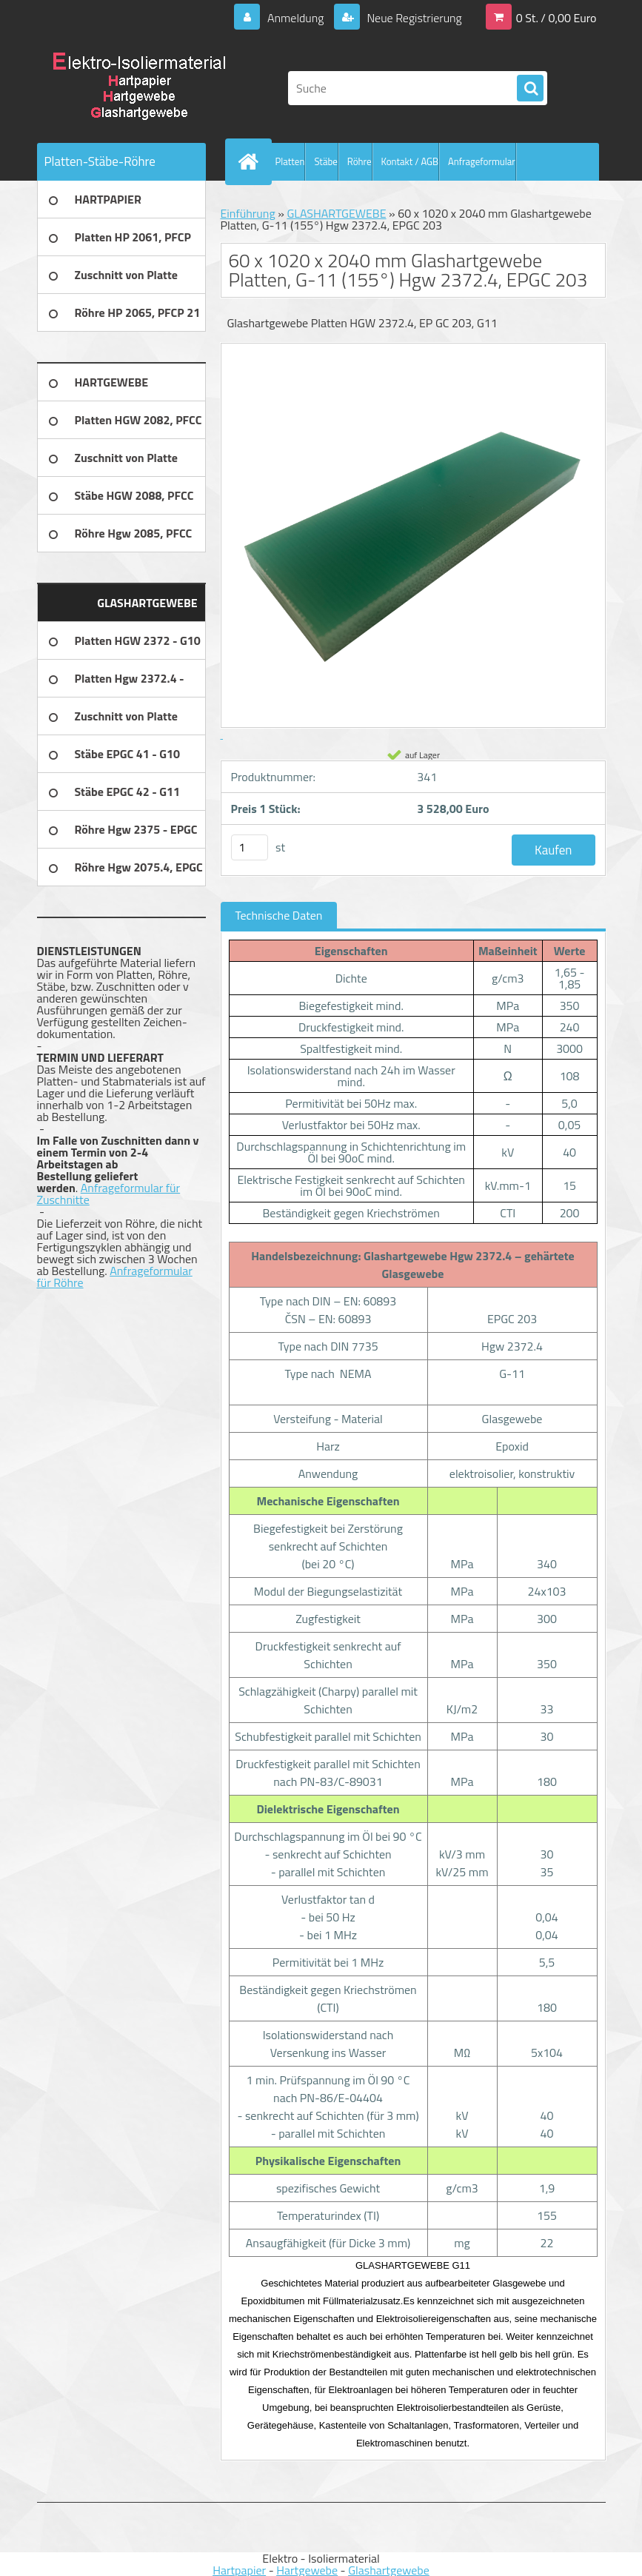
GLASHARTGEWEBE (336, 213)
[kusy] (249, 847)
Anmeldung (295, 18)
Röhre (359, 161)
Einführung (248, 213)
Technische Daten (279, 915)
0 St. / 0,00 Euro (556, 18)
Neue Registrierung (413, 18)
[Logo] (139, 88)
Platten (290, 161)
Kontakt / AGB (410, 161)
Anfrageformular (481, 161)
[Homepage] (252, 161)
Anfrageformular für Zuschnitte (109, 1193)
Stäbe (325, 161)
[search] (530, 89)
